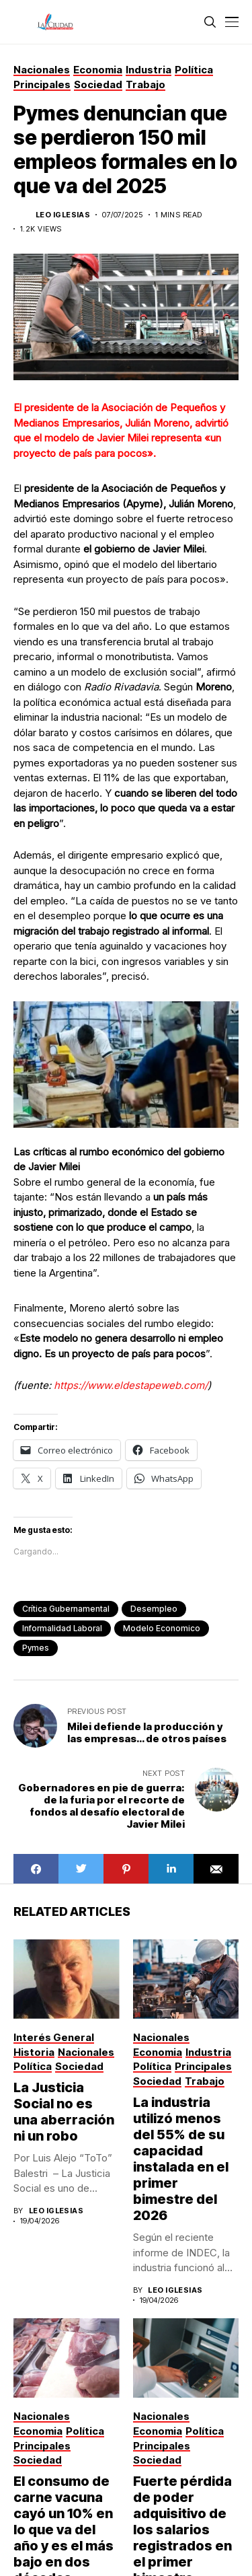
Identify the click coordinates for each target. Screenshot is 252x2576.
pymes (35, 1648)
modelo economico (161, 1628)
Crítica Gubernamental (66, 1609)
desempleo (153, 1609)
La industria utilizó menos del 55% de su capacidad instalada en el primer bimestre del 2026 (180, 2158)
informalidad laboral (62, 1628)
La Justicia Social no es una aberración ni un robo (63, 2111)
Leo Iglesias (63, 215)
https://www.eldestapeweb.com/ (131, 1385)
